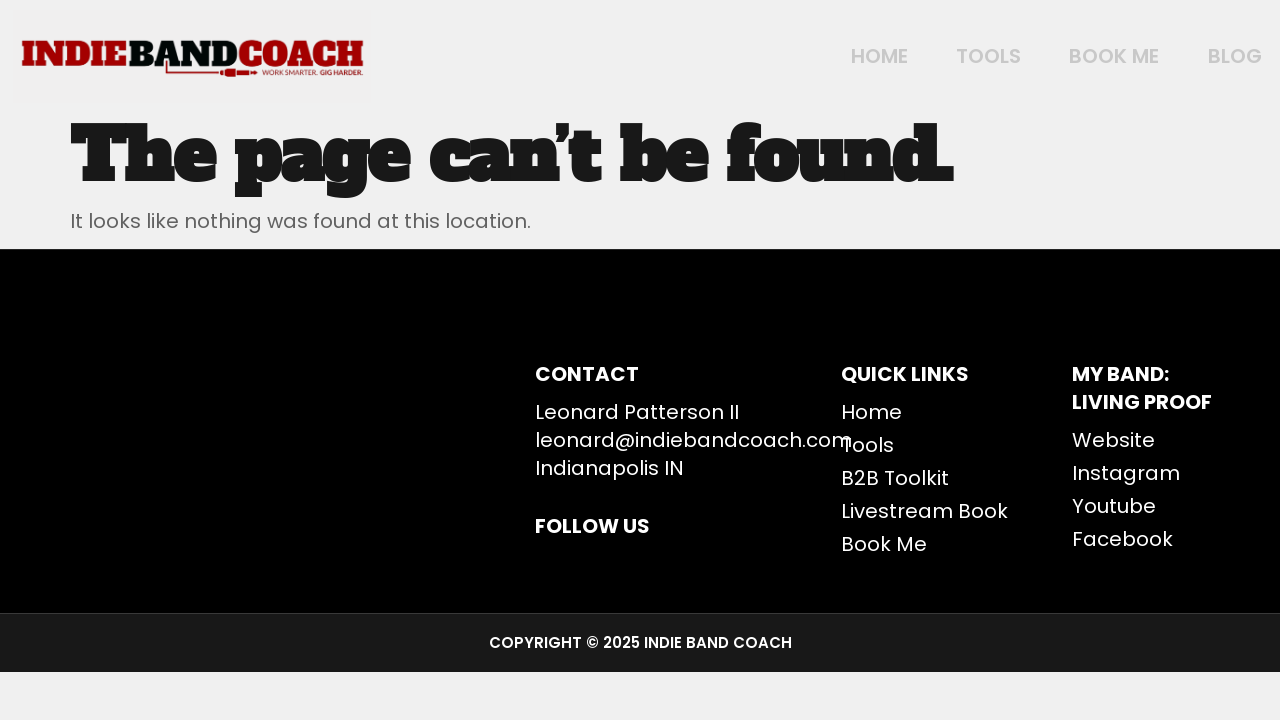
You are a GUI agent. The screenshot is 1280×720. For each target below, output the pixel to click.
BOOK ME (1091, 56)
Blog (1223, 56)
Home (832, 56)
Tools (953, 56)
